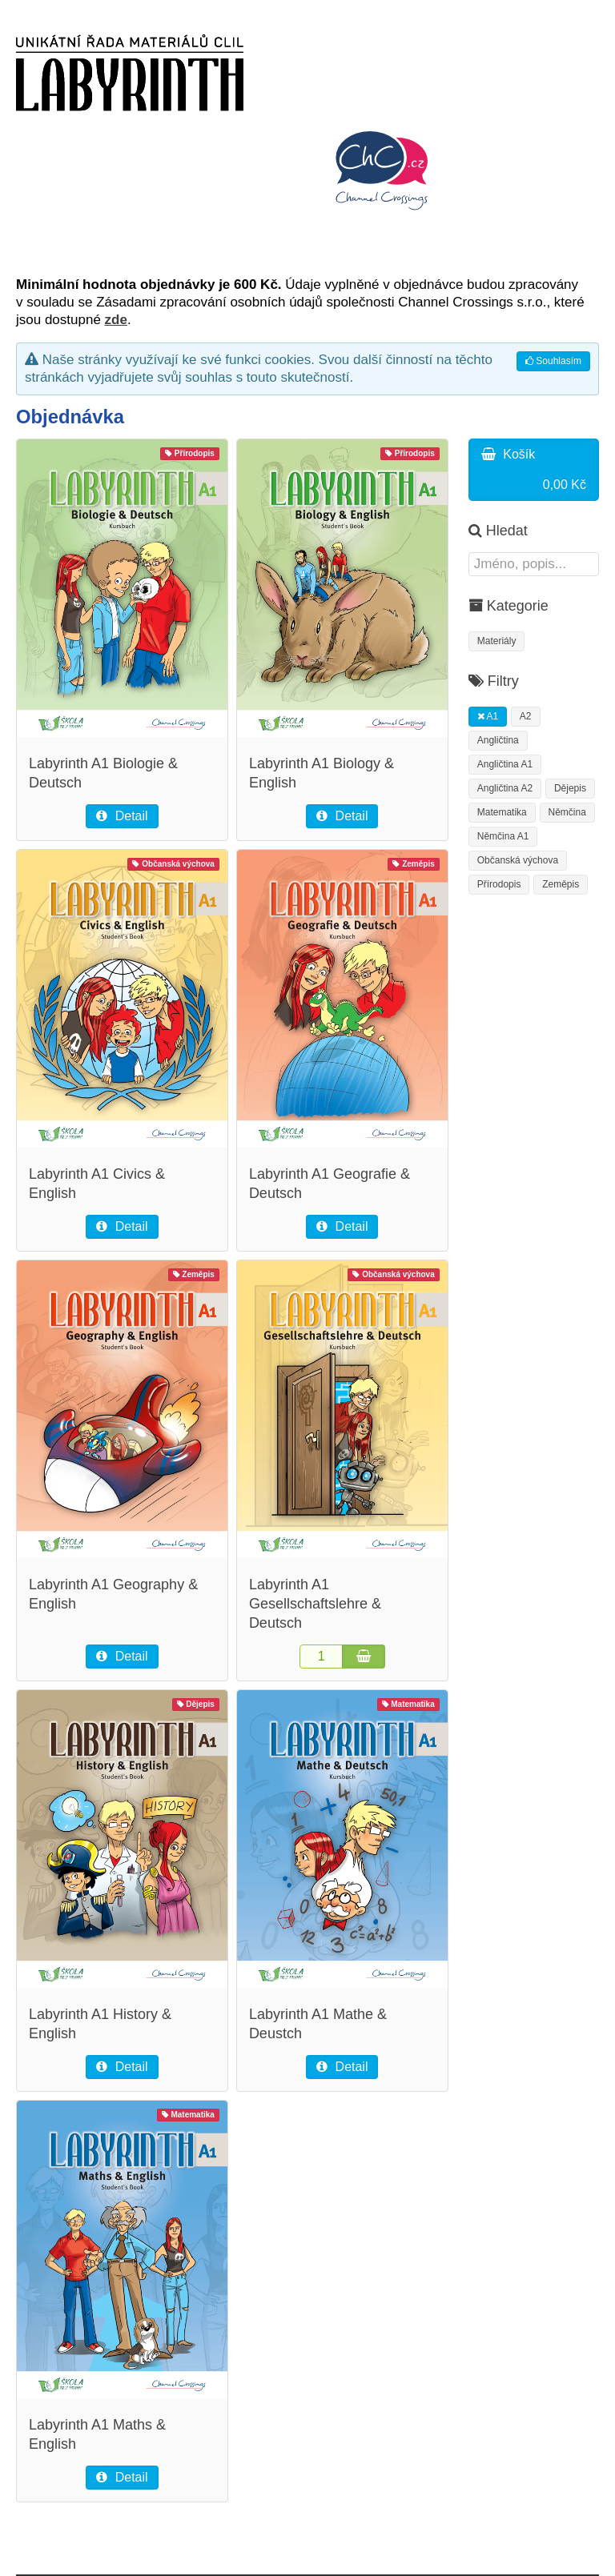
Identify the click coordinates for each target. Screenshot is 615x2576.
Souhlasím (553, 361)
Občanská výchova (517, 860)
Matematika (502, 812)
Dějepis (570, 788)
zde (116, 319)
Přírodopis (499, 884)
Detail (121, 816)
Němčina (567, 812)
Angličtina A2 (505, 788)
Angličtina (498, 740)
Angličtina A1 (505, 764)
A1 (487, 716)
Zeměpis (560, 884)
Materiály (497, 641)
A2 (526, 716)
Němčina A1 (503, 836)
